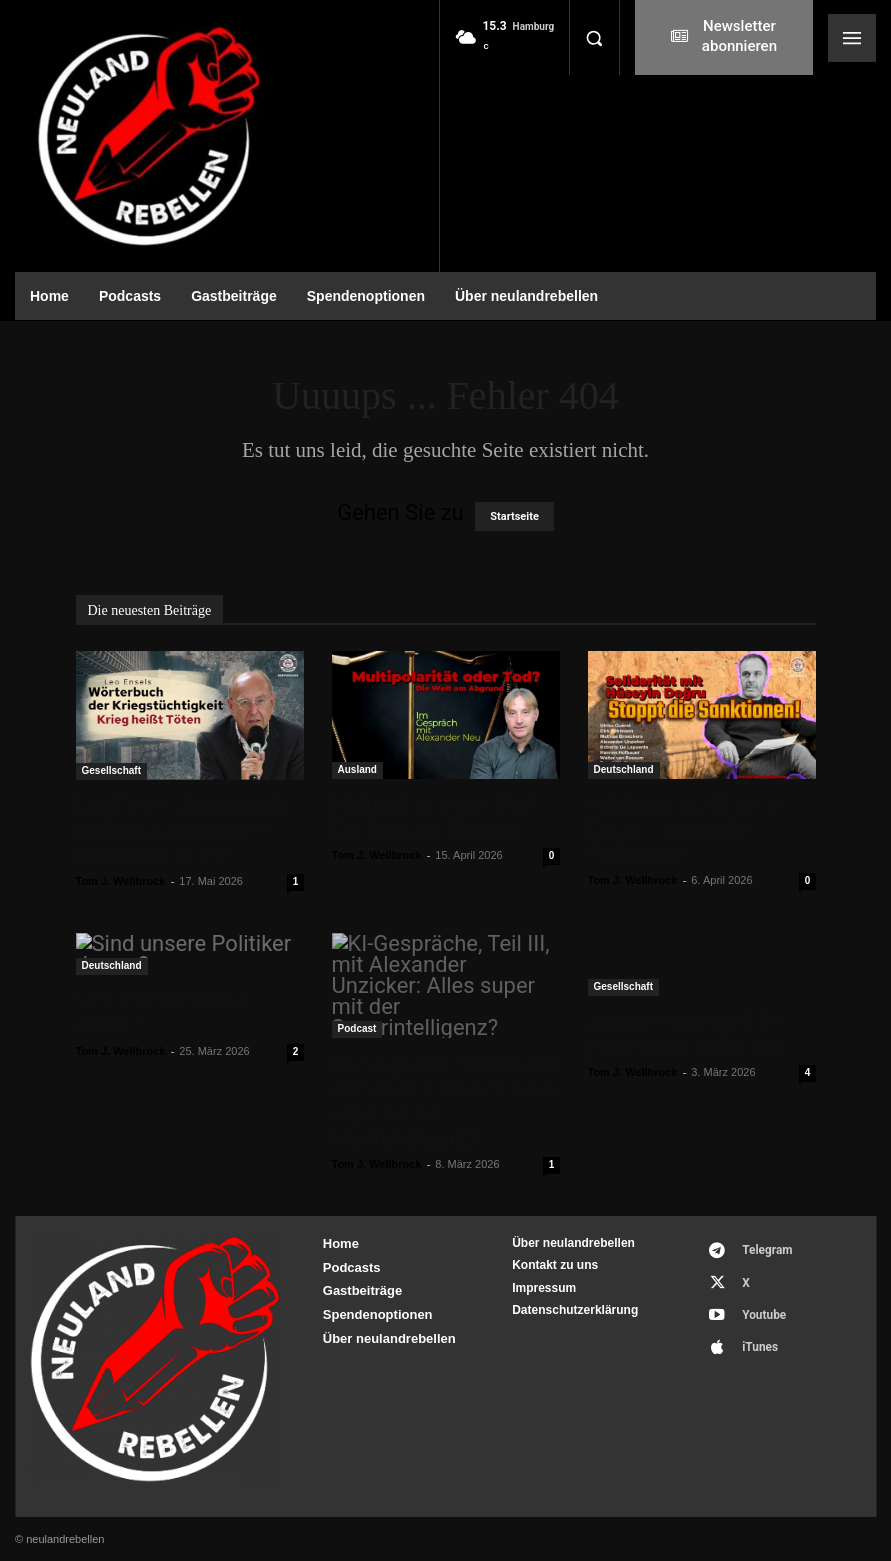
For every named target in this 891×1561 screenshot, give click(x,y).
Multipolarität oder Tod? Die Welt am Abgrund (435, 816)
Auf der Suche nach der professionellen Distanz (687, 1033)
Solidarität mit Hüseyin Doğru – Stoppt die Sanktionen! (686, 829)
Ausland (357, 769)
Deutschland (624, 769)
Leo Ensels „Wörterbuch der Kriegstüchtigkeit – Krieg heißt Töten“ (180, 830)
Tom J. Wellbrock (121, 881)
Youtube (753, 1299)
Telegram (756, 1247)
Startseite (514, 516)
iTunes (749, 1326)
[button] (594, 38)
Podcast (357, 1028)
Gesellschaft (111, 770)
